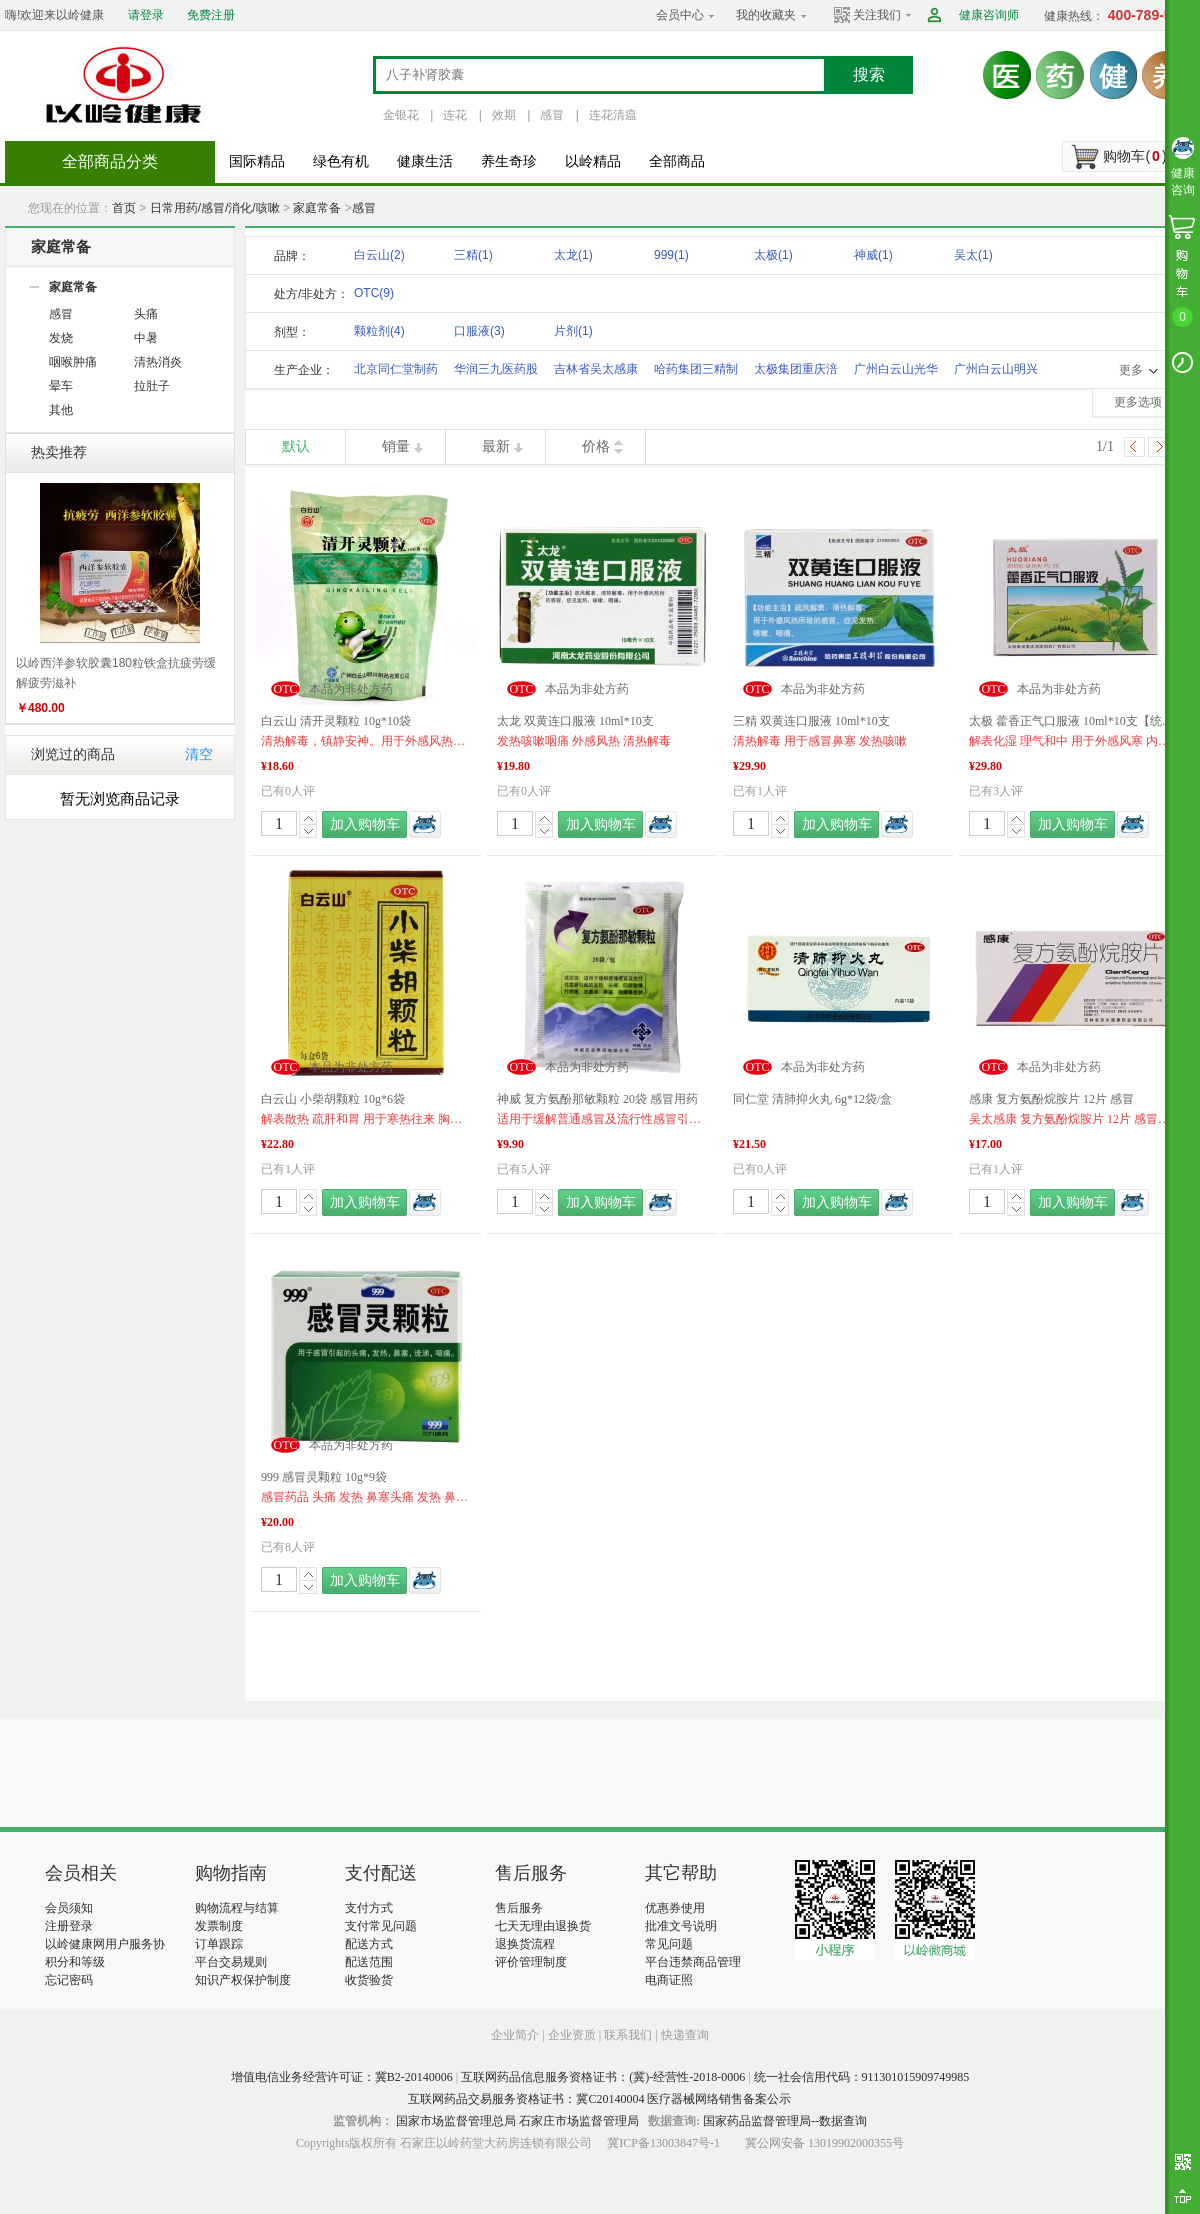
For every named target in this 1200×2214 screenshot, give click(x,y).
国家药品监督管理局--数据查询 (785, 2121)
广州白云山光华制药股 (896, 372)
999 (671, 255)
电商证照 (669, 1980)
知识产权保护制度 (243, 1980)
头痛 (146, 314)
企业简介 (516, 2035)
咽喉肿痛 (73, 362)
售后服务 (519, 1908)
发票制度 (219, 1926)
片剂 (573, 331)
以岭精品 (593, 161)
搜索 (869, 74)
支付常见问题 (381, 1926)
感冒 (552, 115)
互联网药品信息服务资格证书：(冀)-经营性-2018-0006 (603, 2077)
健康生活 (425, 161)
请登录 (146, 15)
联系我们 (628, 2035)
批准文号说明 (681, 1926)
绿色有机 (341, 161)
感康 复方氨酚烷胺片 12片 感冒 (1051, 1099)
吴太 (973, 255)
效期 (504, 115)
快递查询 (685, 2035)
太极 (773, 255)
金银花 (401, 115)
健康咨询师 (989, 15)
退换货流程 (525, 1944)
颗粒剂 (379, 331)
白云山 (379, 255)
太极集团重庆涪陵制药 (796, 372)
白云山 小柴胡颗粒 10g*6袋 (333, 1099)
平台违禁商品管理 (693, 1962)
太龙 (573, 255)
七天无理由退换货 (543, 1926)
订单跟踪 (219, 1944)
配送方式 (369, 1944)
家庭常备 (317, 208)
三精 (473, 255)
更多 (1131, 370)
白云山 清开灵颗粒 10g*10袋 (336, 721)
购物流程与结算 (237, 1908)
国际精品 (257, 161)
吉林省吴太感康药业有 (596, 372)
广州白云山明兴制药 (996, 372)
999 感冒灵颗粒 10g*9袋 (324, 1477)
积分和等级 (75, 1962)
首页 (124, 208)
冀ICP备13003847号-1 (663, 2143)
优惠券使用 (675, 1908)
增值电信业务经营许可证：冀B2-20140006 (342, 2077)
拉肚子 (152, 386)
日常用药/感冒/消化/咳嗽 (215, 208)
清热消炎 (158, 362)
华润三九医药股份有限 (496, 372)
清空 (199, 754)
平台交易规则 (231, 1962)
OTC (374, 293)
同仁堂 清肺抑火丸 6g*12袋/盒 (812, 1099)
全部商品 (677, 161)
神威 (873, 255)
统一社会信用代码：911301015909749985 (862, 2077)
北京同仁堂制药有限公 (396, 372)
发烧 (61, 338)
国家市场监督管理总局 (456, 2121)
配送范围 (369, 1962)
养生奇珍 (509, 161)
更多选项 (1138, 402)
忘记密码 (69, 1980)
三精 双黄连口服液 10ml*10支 (811, 721)
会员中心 (680, 15)
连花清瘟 (613, 115)
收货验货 (369, 1980)
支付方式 (369, 1908)
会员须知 (69, 1908)
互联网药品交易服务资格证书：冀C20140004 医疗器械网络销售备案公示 (599, 2099)
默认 (296, 446)
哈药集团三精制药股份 (696, 372)
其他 (61, 410)
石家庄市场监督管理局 (579, 2121)
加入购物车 (365, 824)
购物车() (1134, 156)
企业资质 (572, 2035)
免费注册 (211, 15)
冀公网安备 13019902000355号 (824, 2143)
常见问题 (669, 1944)
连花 (455, 115)
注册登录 (69, 1926)
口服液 (479, 331)
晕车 (61, 386)
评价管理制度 (531, 1962)
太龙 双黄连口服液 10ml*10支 (575, 721)
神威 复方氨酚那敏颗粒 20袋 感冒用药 (597, 1099)
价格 (596, 446)
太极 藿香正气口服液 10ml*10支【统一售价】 (1074, 721)
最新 (496, 446)
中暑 (146, 338)
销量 (396, 446)
